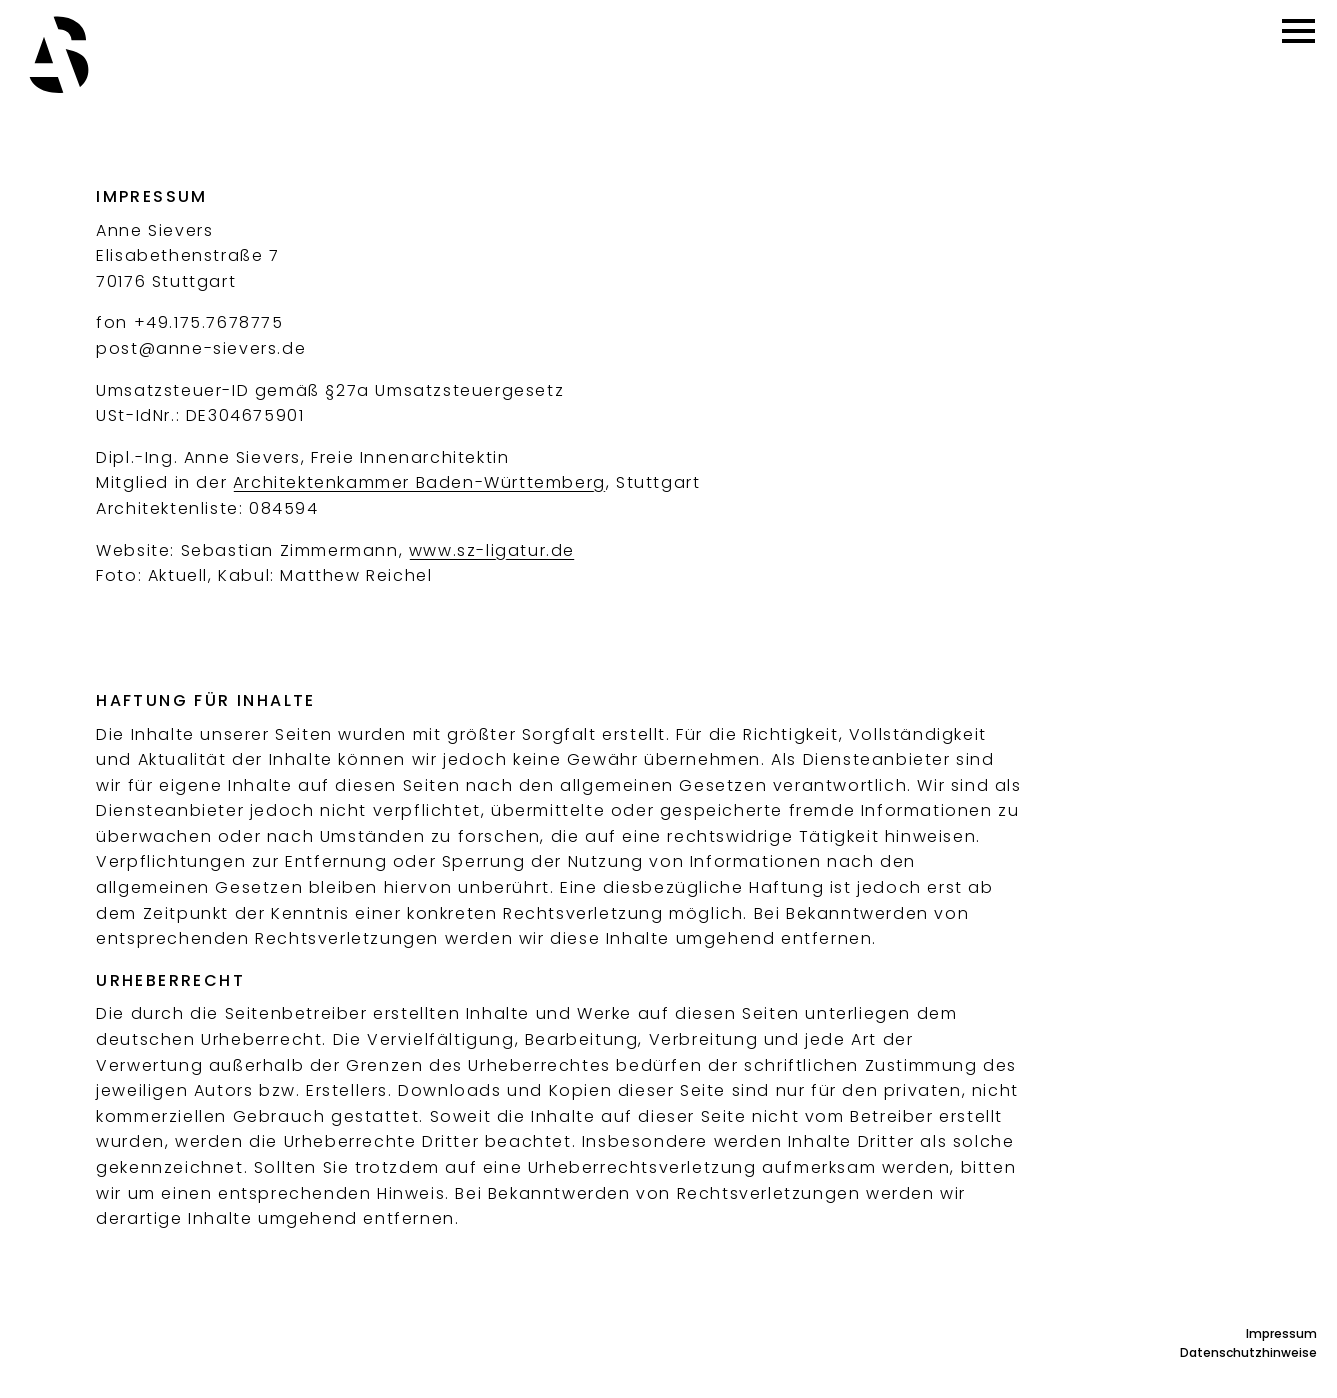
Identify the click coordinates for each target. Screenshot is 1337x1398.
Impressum (1281, 1333)
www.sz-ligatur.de (492, 550)
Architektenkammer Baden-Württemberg (419, 482)
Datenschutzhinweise (1248, 1352)
